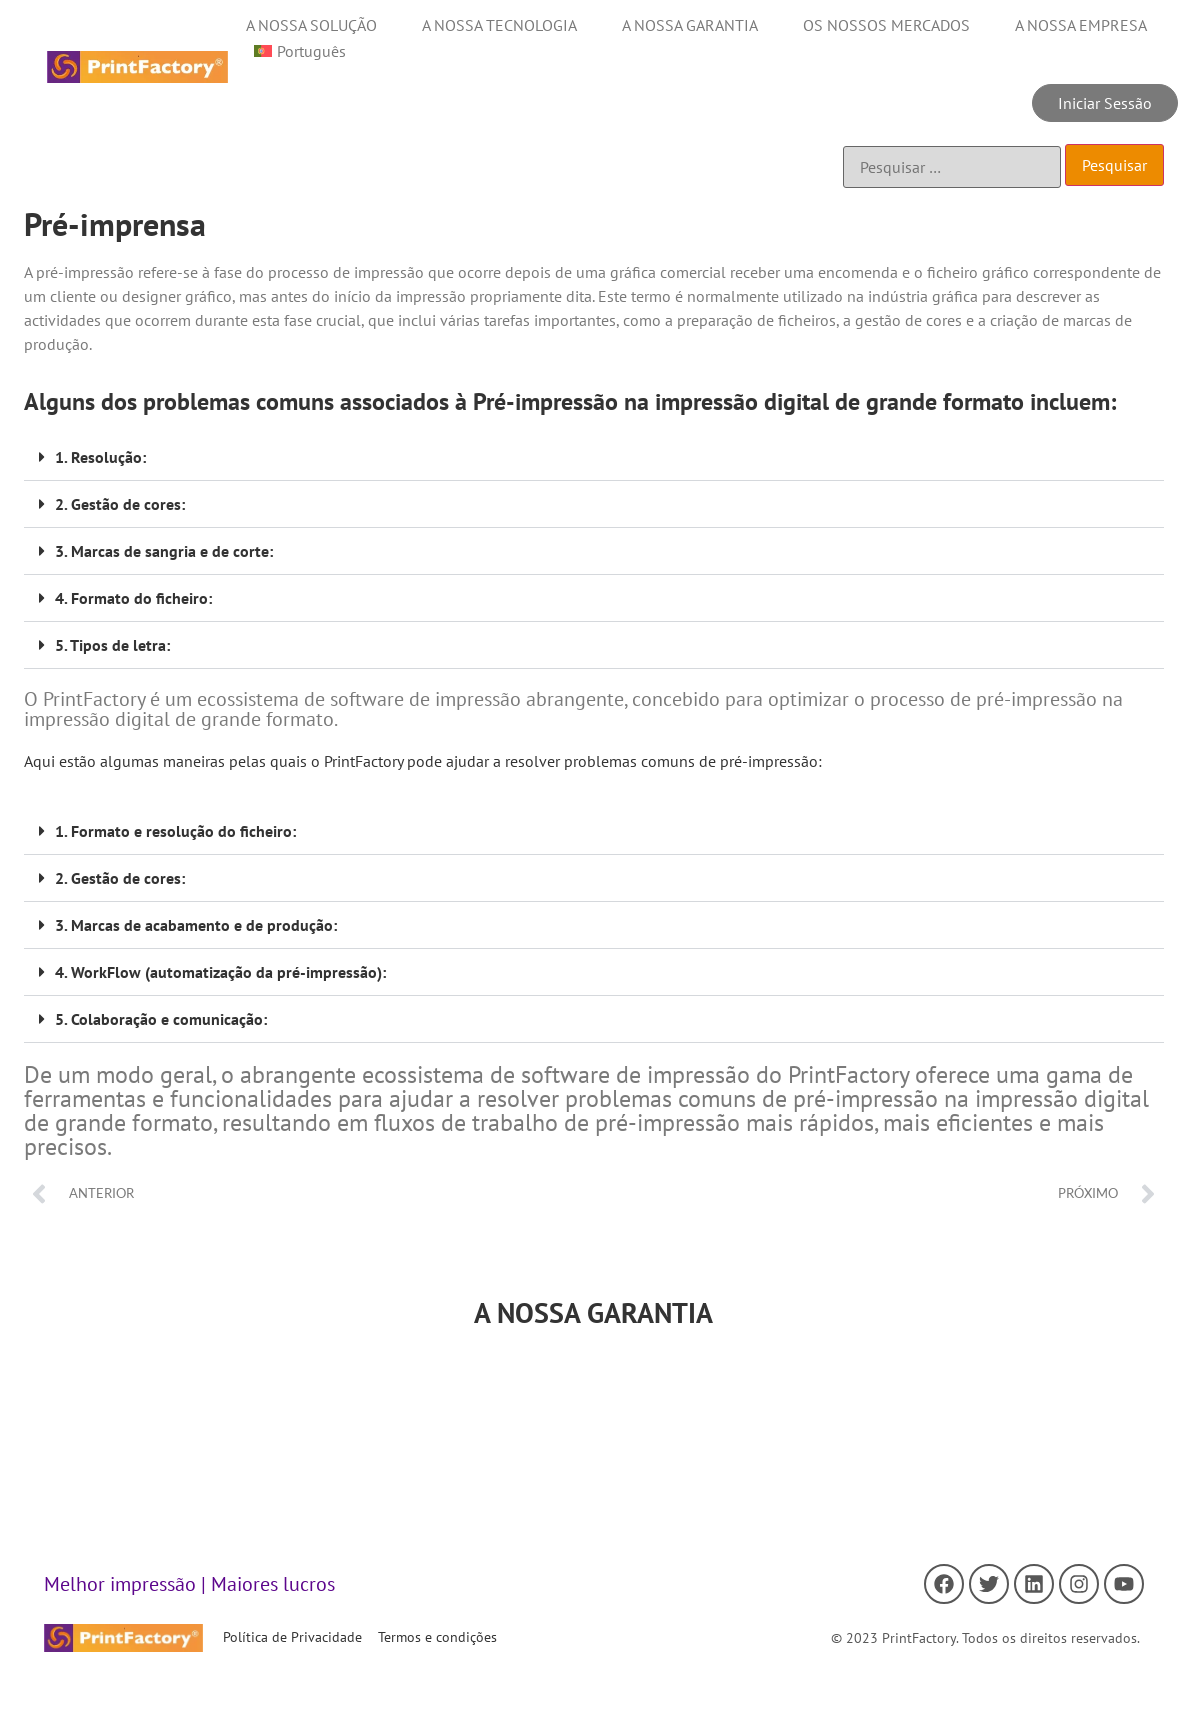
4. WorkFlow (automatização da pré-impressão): (220, 972)
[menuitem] (300, 51)
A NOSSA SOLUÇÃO (311, 25)
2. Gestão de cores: (120, 504)
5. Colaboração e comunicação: (161, 1019)
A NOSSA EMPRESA (1081, 25)
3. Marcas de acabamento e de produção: (196, 925)
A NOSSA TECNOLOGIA (499, 25)
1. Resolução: (100, 457)
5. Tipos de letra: (112, 645)
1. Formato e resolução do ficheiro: (175, 831)
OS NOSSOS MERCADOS (886, 25)
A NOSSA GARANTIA (690, 25)
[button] (594, 457)
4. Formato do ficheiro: (133, 598)
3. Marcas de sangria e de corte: (164, 551)
